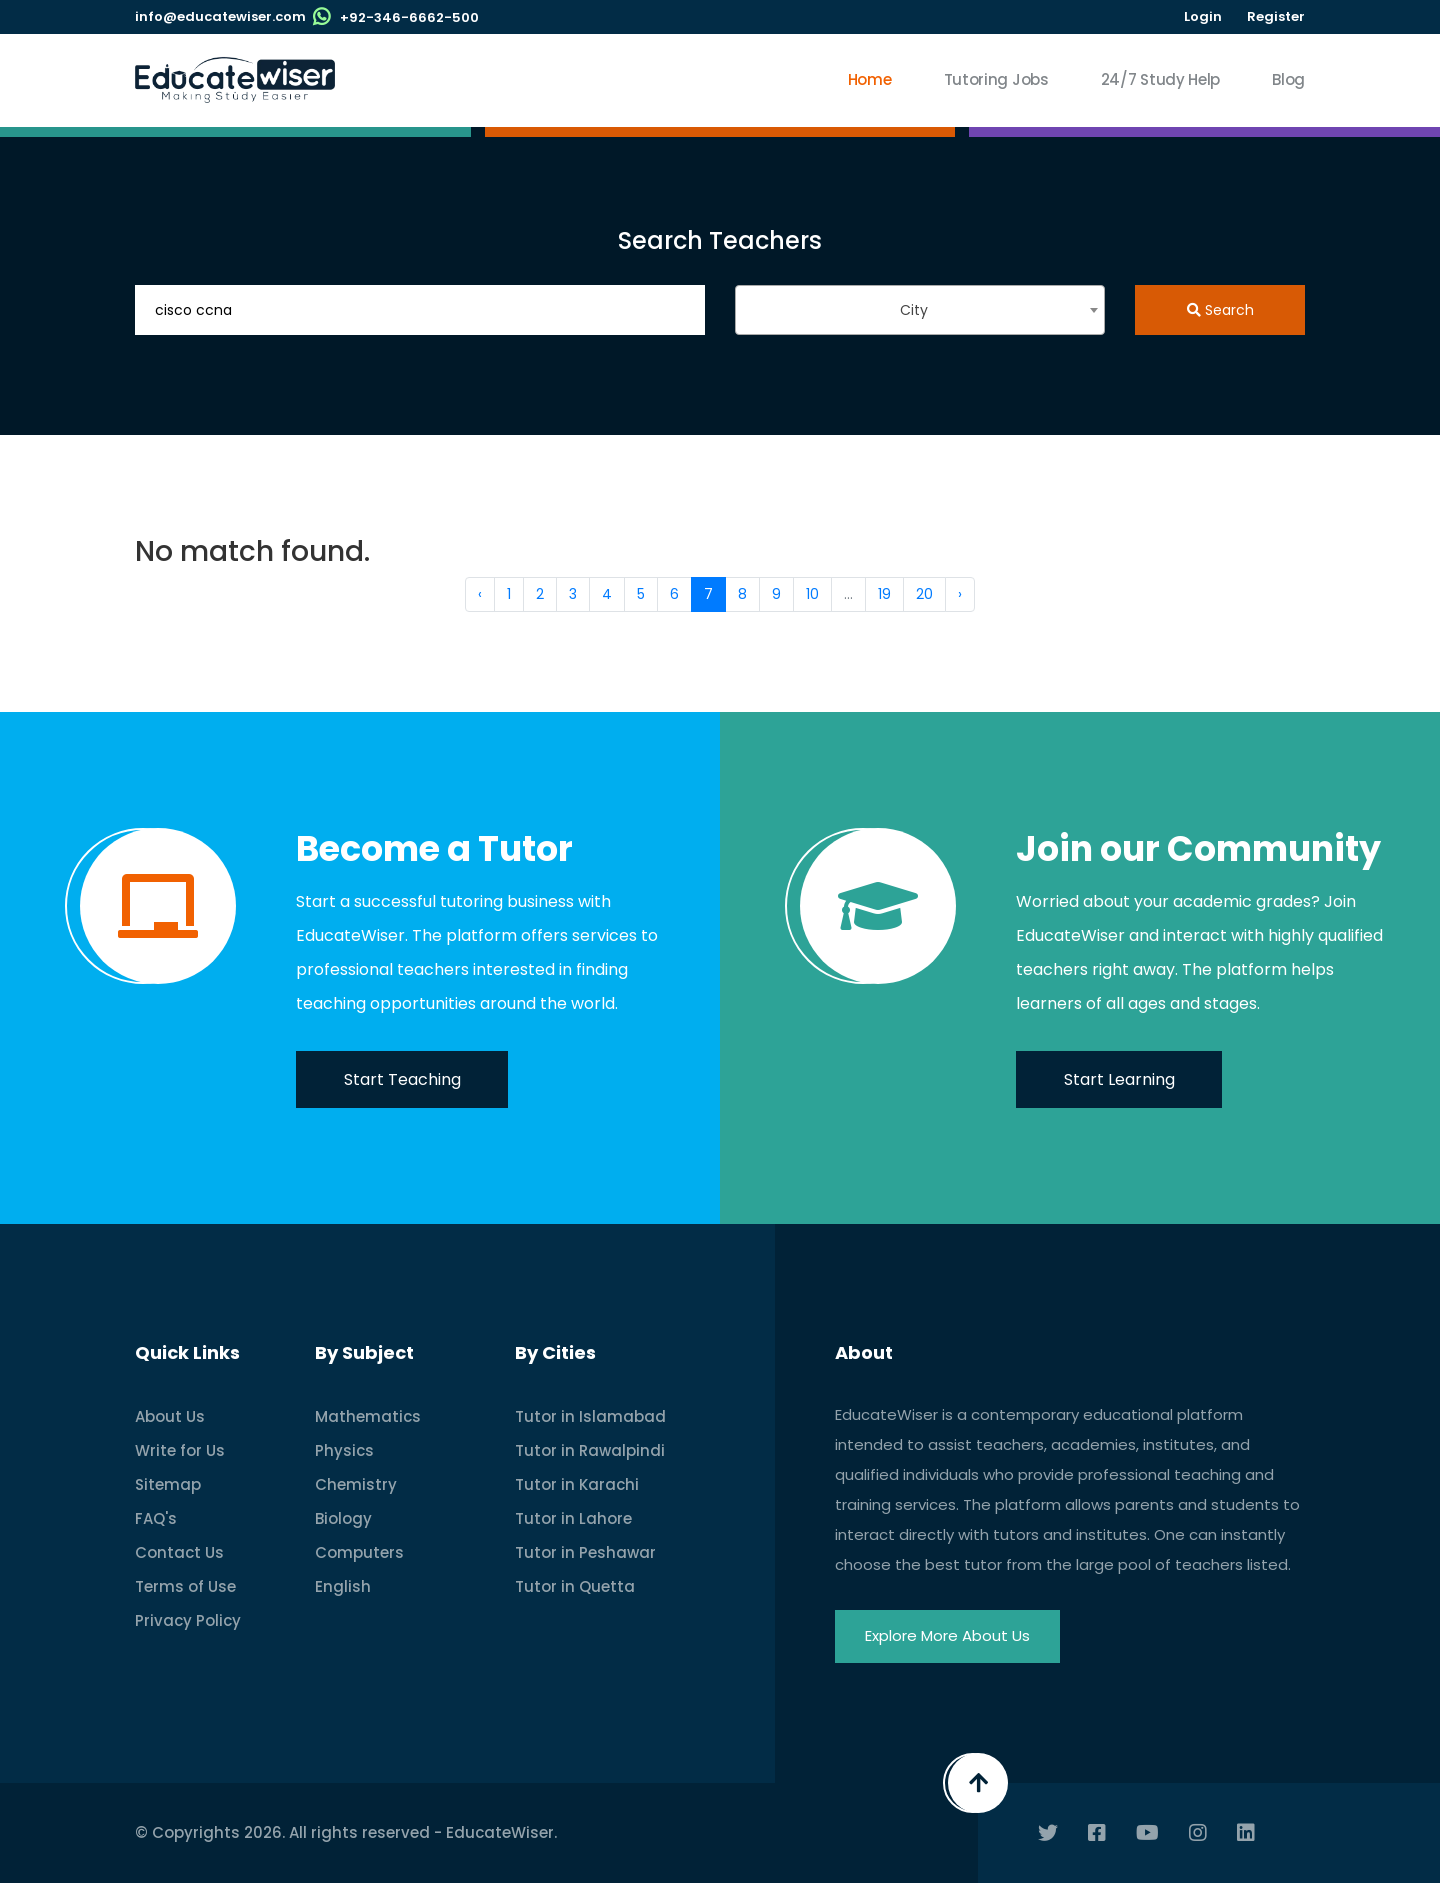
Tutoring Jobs (996, 79)
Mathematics (368, 1416)
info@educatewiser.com (220, 16)
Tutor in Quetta (575, 1586)
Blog (1288, 79)
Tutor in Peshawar (585, 1552)
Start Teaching (402, 1079)
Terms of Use (185, 1586)
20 (924, 594)
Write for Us (180, 1450)
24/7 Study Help (1161, 79)
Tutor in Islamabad (590, 1416)
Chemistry (356, 1484)
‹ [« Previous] (480, 594)
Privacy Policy (188, 1620)
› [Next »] (960, 594)
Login (1203, 16)
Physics (344, 1450)
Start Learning (1119, 1079)
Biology (343, 1518)
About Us (170, 1416)
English (343, 1586)
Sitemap (168, 1484)
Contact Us (179, 1552)
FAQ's (156, 1518)
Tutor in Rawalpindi (590, 1450)
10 (812, 594)
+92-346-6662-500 (409, 17)
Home (870, 79)
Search (1220, 310)
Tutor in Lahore (573, 1518)
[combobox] (920, 310)
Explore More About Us (947, 1635)
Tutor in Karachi (577, 1484)
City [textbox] (914, 310)
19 (884, 594)
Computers (359, 1552)
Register (1276, 16)
